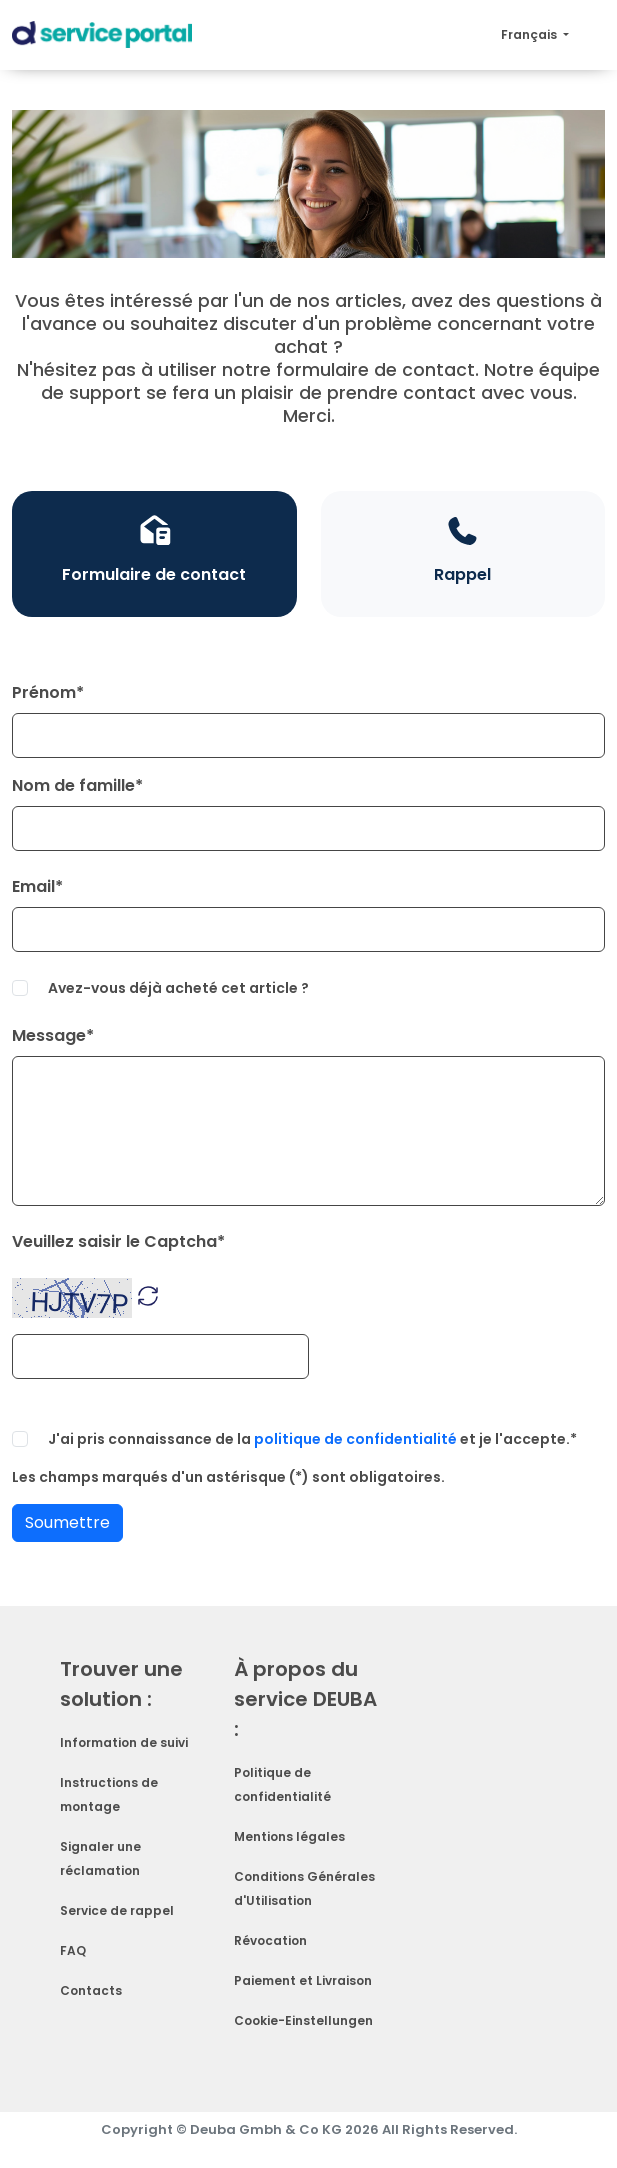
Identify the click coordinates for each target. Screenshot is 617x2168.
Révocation (270, 1940)
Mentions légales (289, 1836)
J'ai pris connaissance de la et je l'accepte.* (312, 1439)
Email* (37, 886)
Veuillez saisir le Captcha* (118, 1241)
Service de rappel (117, 1910)
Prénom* (48, 692)
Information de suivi (124, 1742)
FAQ (73, 1950)
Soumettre (67, 1522)
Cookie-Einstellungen (303, 2020)
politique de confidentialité (355, 1439)
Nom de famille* (77, 785)
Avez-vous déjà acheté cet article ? (178, 988)
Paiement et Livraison (303, 1980)
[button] (148, 1294)
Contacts (91, 1990)
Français (530, 34)
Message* (53, 1035)
